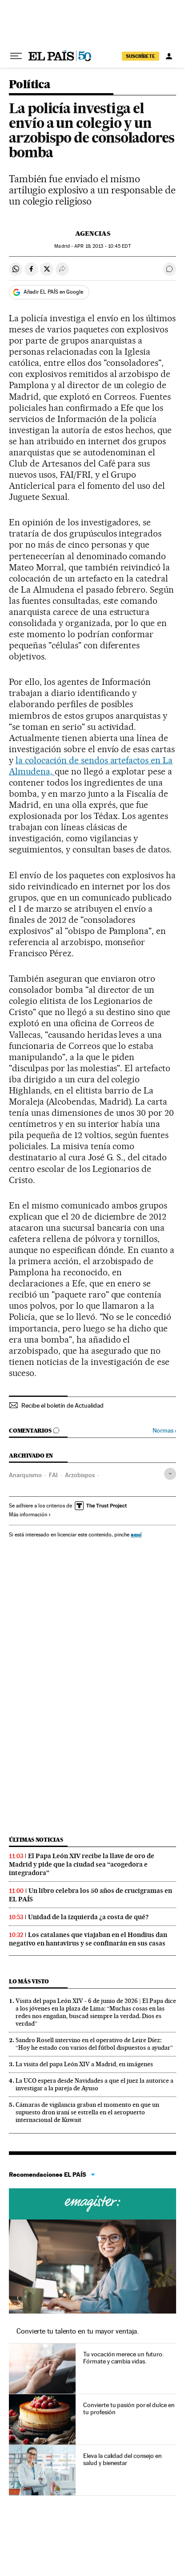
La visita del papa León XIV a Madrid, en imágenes (84, 2064)
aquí (136, 1534)
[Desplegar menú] (16, 56)
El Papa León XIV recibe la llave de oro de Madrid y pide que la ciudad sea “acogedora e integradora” (81, 1864)
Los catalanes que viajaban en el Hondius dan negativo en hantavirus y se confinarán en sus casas (88, 1939)
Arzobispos (80, 1474)
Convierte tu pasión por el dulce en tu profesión (128, 2408)
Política (29, 85)
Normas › (164, 1430)
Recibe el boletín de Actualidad (62, 1405)
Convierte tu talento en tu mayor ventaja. (77, 2331)
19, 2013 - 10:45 (102, 246)
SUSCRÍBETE (140, 56)
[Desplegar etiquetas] (170, 1474)
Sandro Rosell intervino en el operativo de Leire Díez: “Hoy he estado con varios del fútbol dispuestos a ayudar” (94, 2043)
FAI (53, 1474)
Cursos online (92, 2204)
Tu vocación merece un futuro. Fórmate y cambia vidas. (123, 2358)
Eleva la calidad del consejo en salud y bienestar (122, 2459)
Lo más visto (29, 1981)
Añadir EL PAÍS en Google (53, 292)
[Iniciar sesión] (169, 56)
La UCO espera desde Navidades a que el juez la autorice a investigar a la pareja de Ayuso (94, 2084)
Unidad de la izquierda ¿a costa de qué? (88, 1917)
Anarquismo (25, 1474)
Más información (30, 1514)
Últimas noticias (36, 1839)
